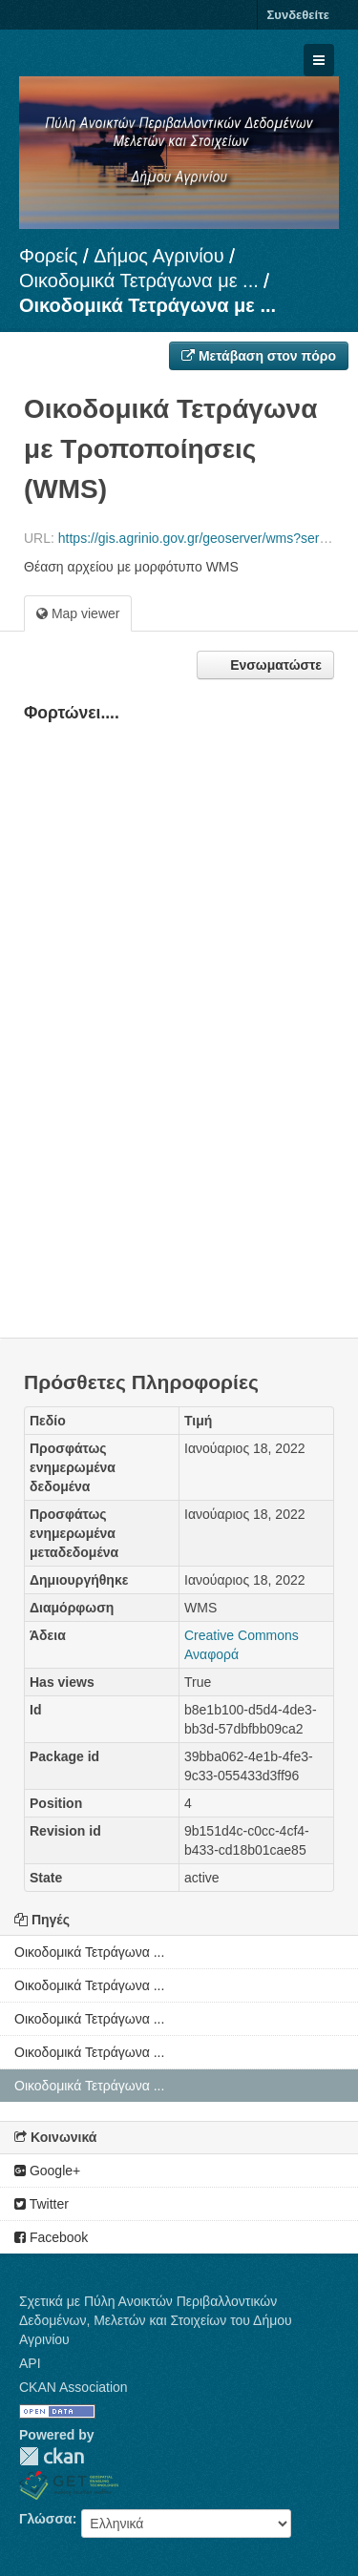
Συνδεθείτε (298, 15)
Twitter (41, 2204)
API (30, 2363)
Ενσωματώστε (274, 665)
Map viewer (77, 613)
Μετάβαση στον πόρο (258, 356)
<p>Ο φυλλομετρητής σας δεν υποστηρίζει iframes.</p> (179, 1004)
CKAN (51, 2456)
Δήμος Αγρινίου (159, 255)
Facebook (51, 2237)
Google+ (47, 2170)
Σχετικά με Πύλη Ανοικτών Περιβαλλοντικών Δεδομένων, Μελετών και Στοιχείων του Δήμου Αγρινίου (155, 2320)
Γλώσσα (46, 2518)
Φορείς (48, 255)
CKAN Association (73, 2387)
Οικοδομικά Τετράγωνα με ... (139, 280)
